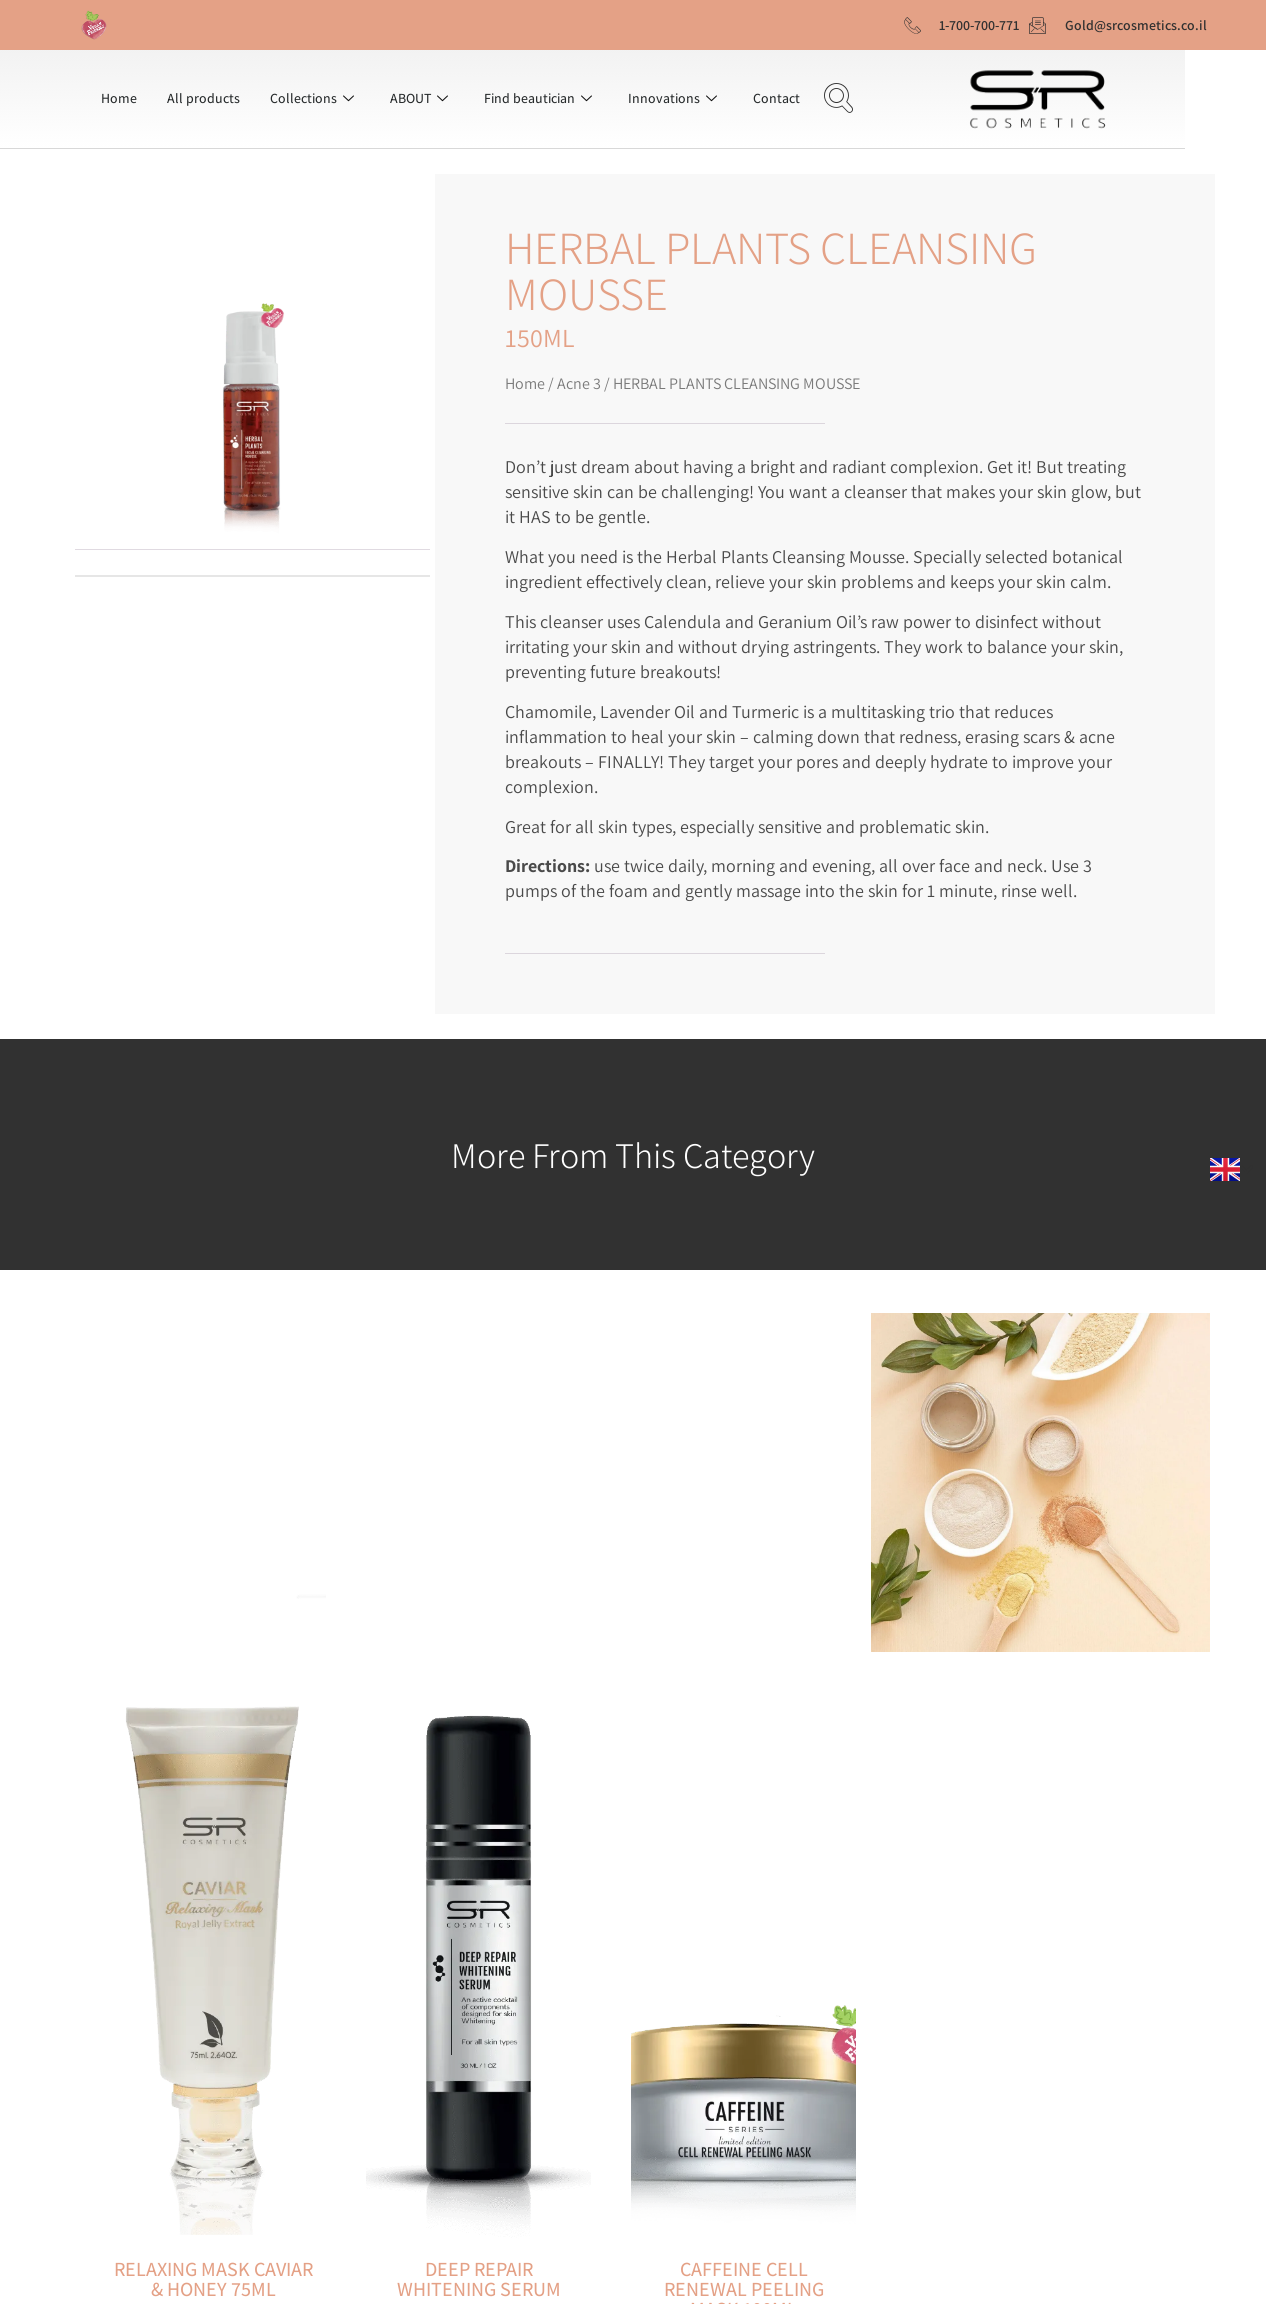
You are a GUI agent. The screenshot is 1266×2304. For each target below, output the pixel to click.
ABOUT (419, 98)
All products (203, 98)
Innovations (672, 98)
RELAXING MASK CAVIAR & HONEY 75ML (213, 2279)
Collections (312, 98)
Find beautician (538, 98)
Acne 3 (579, 383)
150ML (540, 337)
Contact (776, 98)
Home (119, 98)
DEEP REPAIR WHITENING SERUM (479, 2279)
